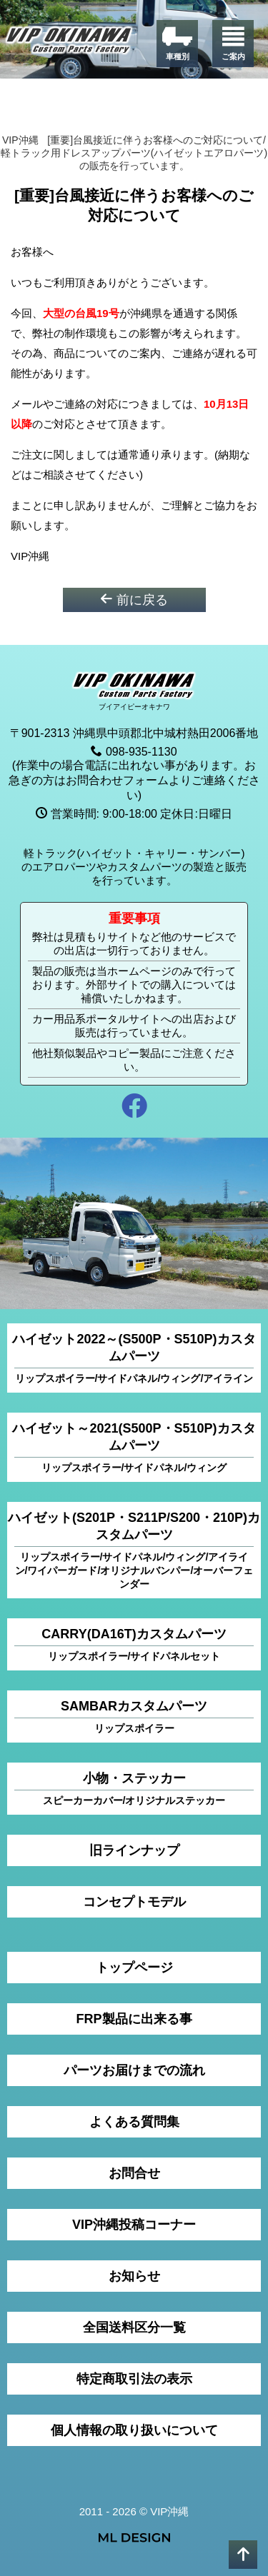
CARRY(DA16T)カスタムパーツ (134, 1645)
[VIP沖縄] (69, 42)
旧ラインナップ (134, 1850)
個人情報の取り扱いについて (134, 2430)
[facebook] (134, 1108)
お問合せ (134, 2173)
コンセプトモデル (134, 1902)
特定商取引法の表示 (134, 2379)
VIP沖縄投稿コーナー (134, 2224)
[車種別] (177, 43)
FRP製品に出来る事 (134, 2019)
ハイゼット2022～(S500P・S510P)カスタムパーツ (133, 1358)
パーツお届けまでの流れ (134, 2070)
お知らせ (134, 2276)
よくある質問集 (134, 2122)
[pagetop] (243, 2554)
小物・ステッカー (134, 1789)
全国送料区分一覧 (134, 2327)
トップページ (134, 1967)
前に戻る (134, 599)
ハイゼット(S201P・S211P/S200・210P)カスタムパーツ (134, 1550)
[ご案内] (233, 43)
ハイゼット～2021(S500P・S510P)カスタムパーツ (133, 1448)
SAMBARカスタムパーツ (134, 1717)
